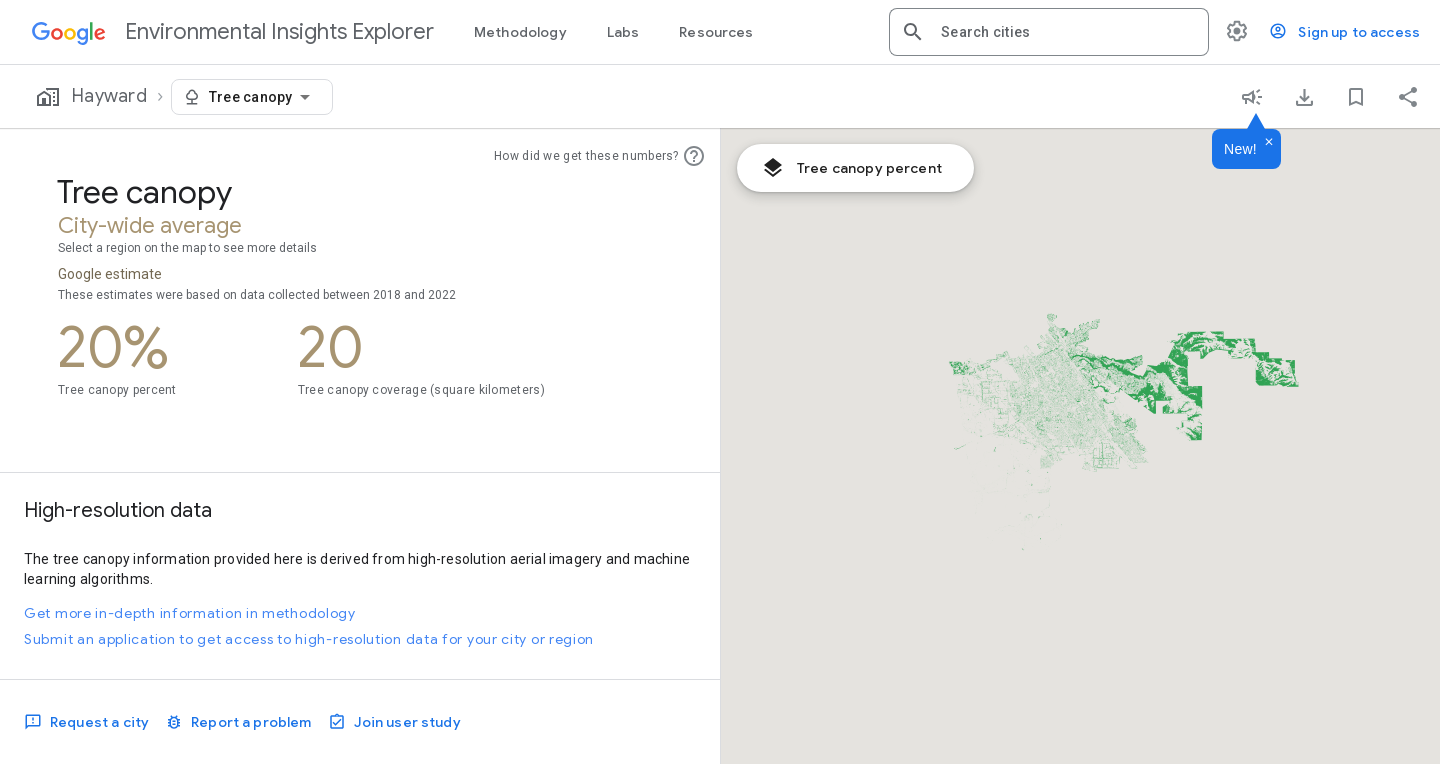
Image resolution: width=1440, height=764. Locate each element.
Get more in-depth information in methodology (190, 613)
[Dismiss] (1269, 143)
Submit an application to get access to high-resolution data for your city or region (309, 639)
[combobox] (1067, 32)
